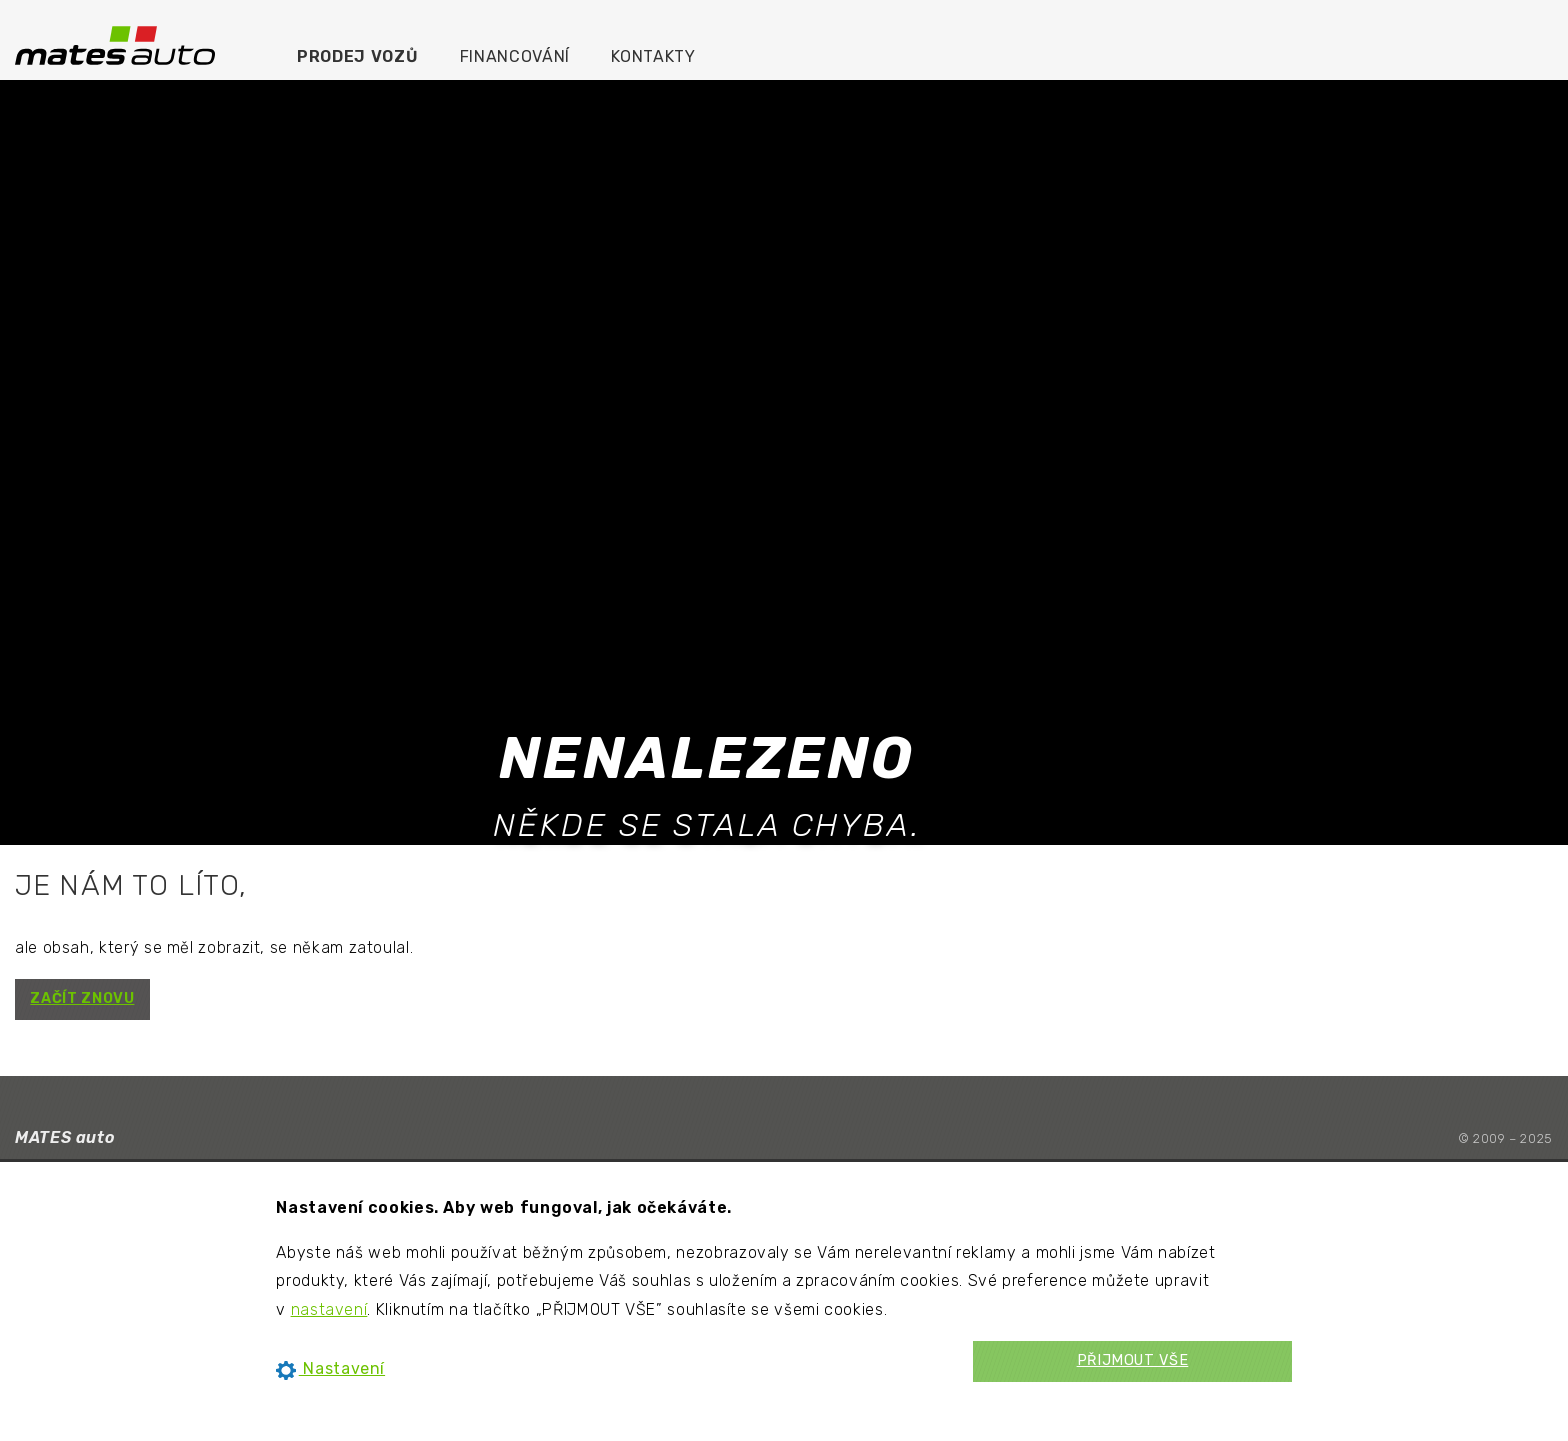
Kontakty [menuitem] (653, 56)
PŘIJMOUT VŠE (1133, 1360)
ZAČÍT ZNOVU (82, 998)
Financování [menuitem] (515, 56)
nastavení (329, 1309)
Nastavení (330, 1368)
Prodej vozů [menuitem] (357, 56)
